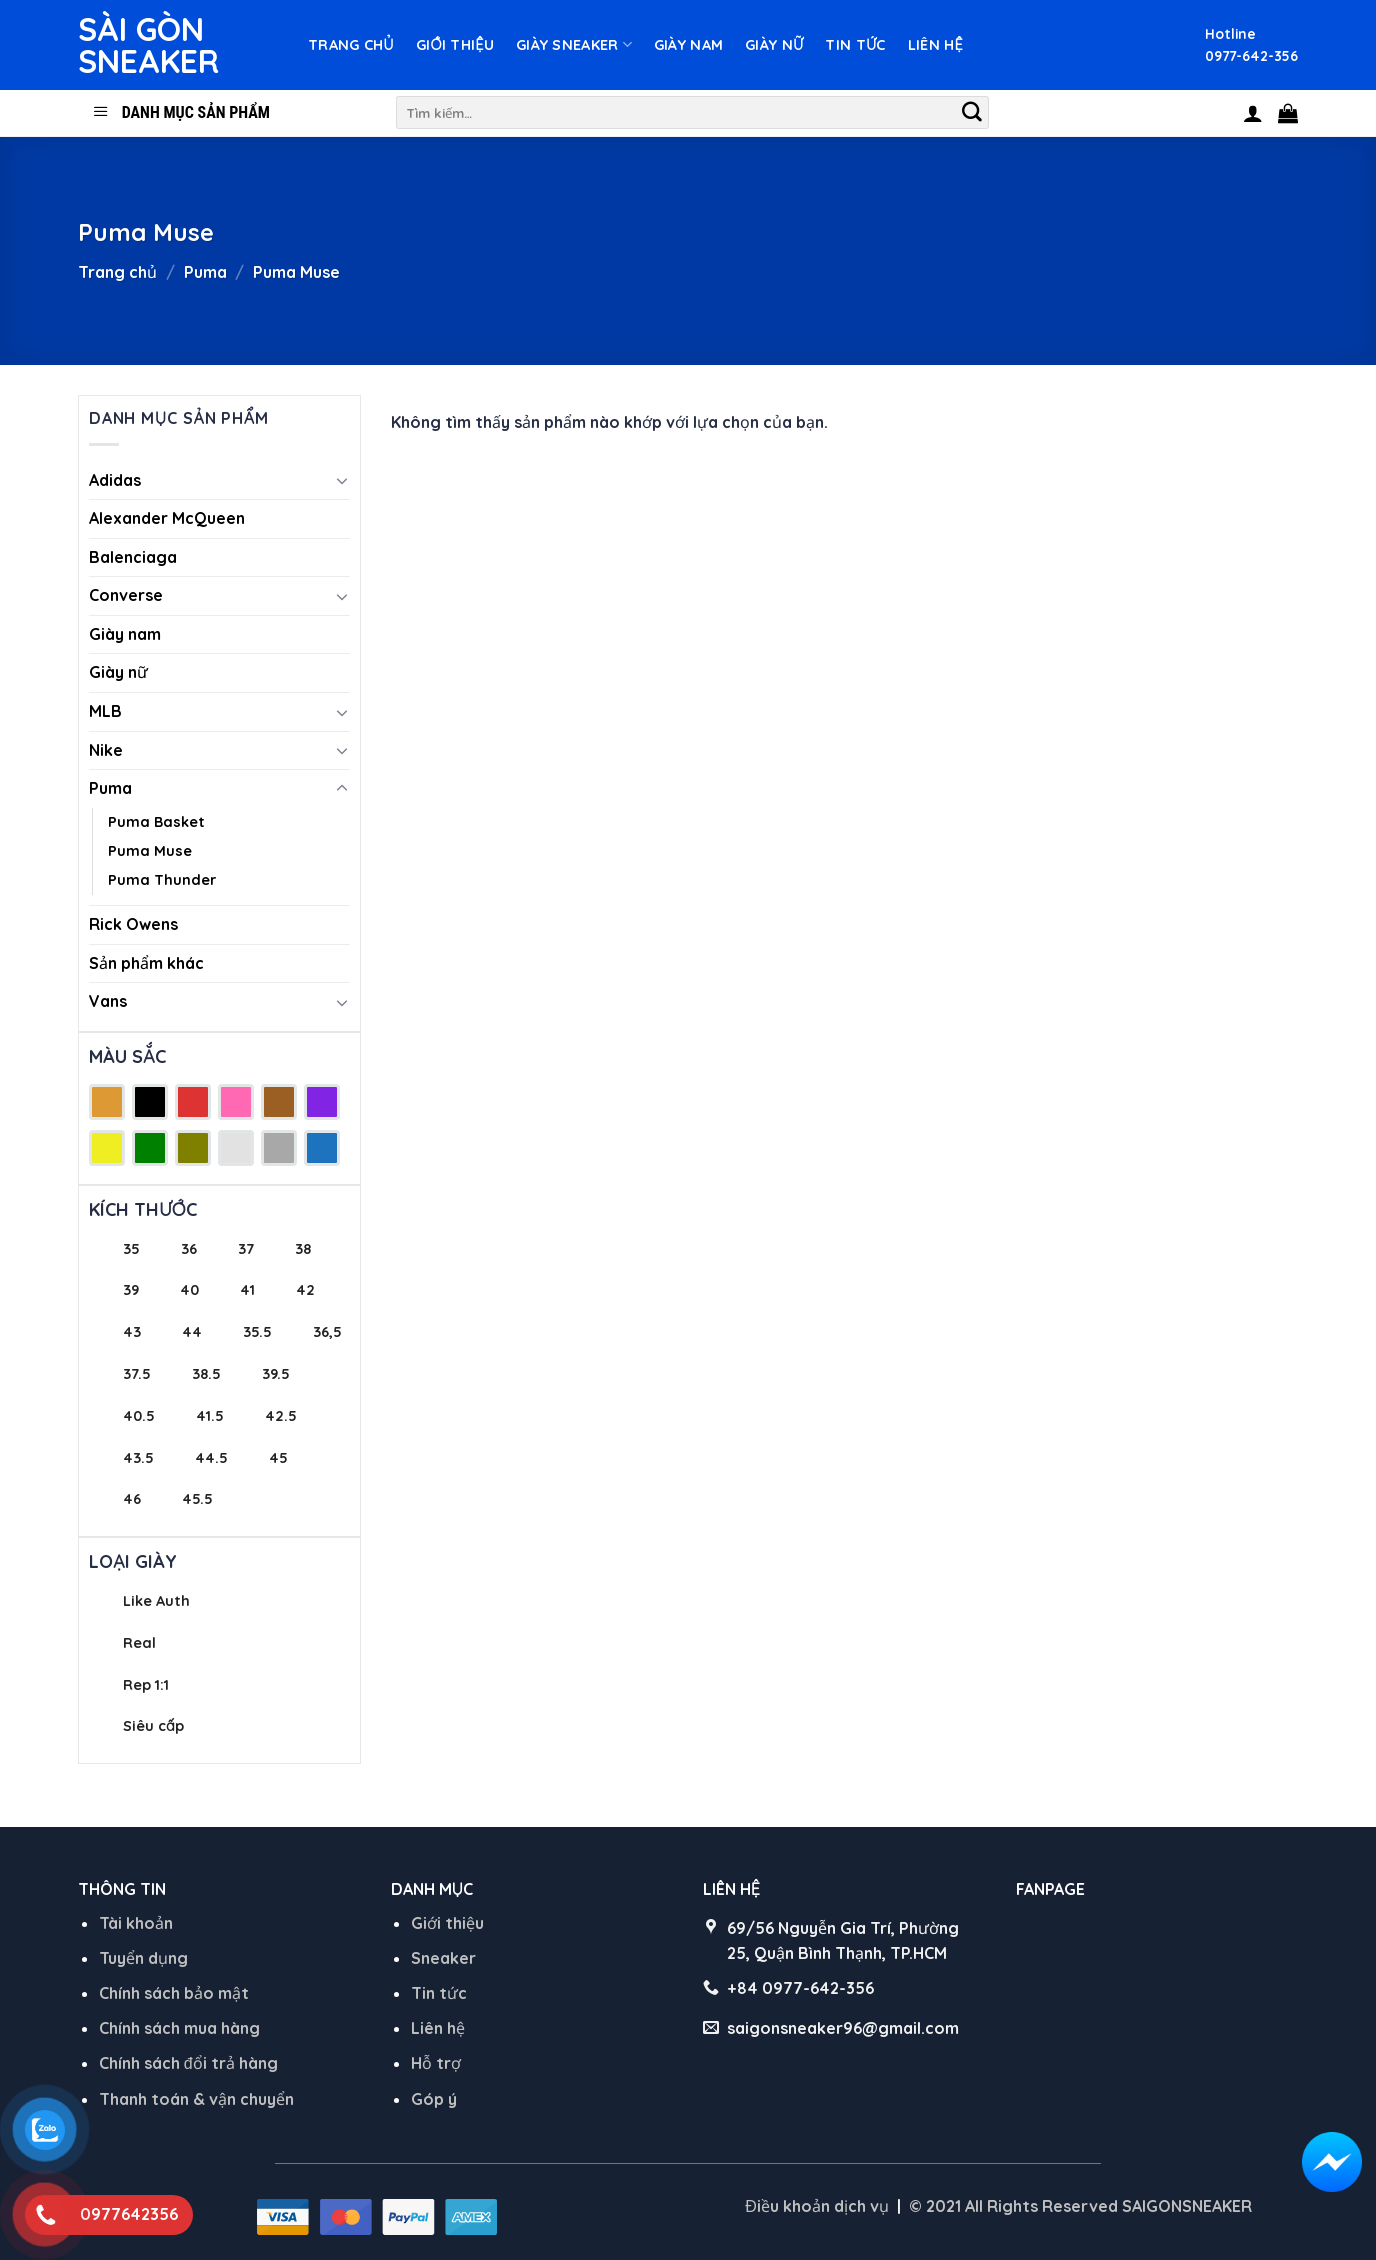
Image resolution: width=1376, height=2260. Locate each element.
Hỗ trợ (436, 2063)
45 (278, 1458)
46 (132, 1499)
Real (139, 1643)
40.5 (139, 1416)
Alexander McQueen (167, 518)
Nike (106, 750)
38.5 (206, 1374)
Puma (205, 272)
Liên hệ (935, 45)
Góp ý (434, 2099)
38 (303, 1249)
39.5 (276, 1374)
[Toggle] (342, 480)
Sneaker (443, 1958)
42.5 (281, 1416)
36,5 (327, 1332)
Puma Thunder (162, 880)
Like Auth (156, 1601)
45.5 (197, 1499)
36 (189, 1249)
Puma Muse (150, 851)
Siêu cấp (153, 1726)
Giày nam (688, 45)
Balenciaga (133, 557)
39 (131, 1290)
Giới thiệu (455, 45)
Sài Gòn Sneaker (148, 45)
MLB (105, 711)
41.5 (210, 1416)
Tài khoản (136, 1923)
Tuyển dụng (143, 1958)
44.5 (211, 1458)
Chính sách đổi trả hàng (188, 2063)
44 (192, 1332)
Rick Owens (133, 924)
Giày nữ (774, 45)
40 (189, 1290)
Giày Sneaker (574, 44)
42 (305, 1290)
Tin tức (855, 45)
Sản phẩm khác (146, 963)
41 (247, 1290)
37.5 (137, 1374)
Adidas (115, 480)
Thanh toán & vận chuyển (196, 2099)
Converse (126, 595)
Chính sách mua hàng (179, 2028)
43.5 (138, 1458)
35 (131, 1249)
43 (132, 1332)
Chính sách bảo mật (174, 1993)
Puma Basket (156, 822)
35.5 (257, 1332)
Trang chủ (351, 45)
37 (246, 1249)
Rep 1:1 (146, 1685)
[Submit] (972, 113)
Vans (108, 1001)
